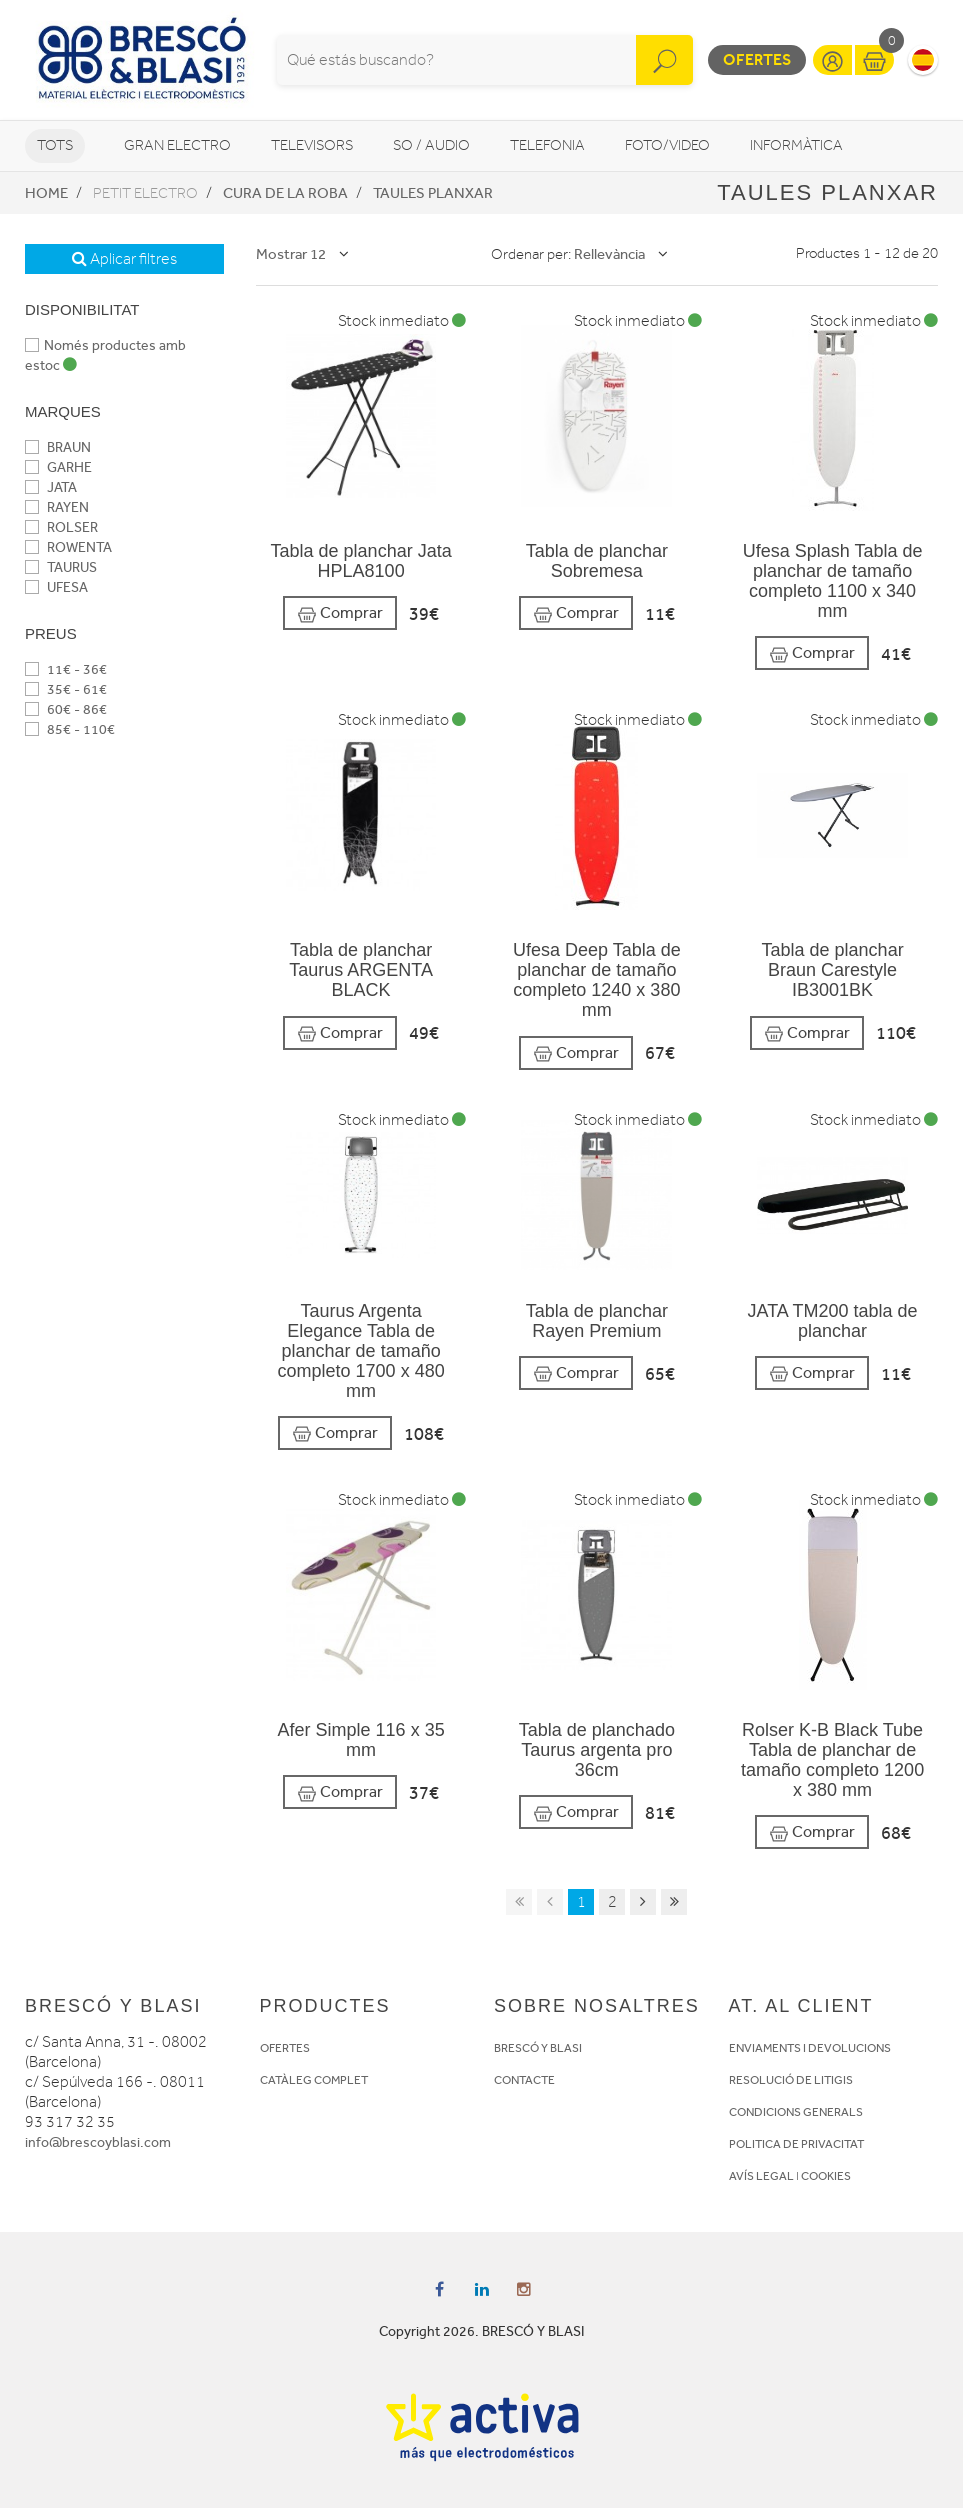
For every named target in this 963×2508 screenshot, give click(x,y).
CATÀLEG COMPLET (314, 2080)
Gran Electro (177, 145)
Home (46, 193)
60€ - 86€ (66, 709)
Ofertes (757, 59)
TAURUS (61, 567)
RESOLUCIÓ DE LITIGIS (791, 2080)
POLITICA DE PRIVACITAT (796, 2144)
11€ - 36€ (66, 669)
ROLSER (61, 527)
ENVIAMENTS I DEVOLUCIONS (810, 2048)
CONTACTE (524, 2080)
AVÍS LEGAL (761, 2176)
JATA (51, 487)
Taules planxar (433, 193)
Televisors (312, 145)
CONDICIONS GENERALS (796, 2112)
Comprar (340, 613)
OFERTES (285, 2048)
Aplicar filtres (124, 259)
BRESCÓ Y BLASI (538, 2048)
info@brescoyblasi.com (98, 2142)
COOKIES (826, 2176)
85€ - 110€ (70, 729)
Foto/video (667, 145)
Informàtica (796, 145)
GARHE (58, 467)
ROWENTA (68, 547)
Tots (55, 145)
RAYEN (57, 507)
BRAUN (58, 447)
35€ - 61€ (66, 689)
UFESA (56, 587)
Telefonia (547, 145)
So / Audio (431, 145)
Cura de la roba (285, 193)
